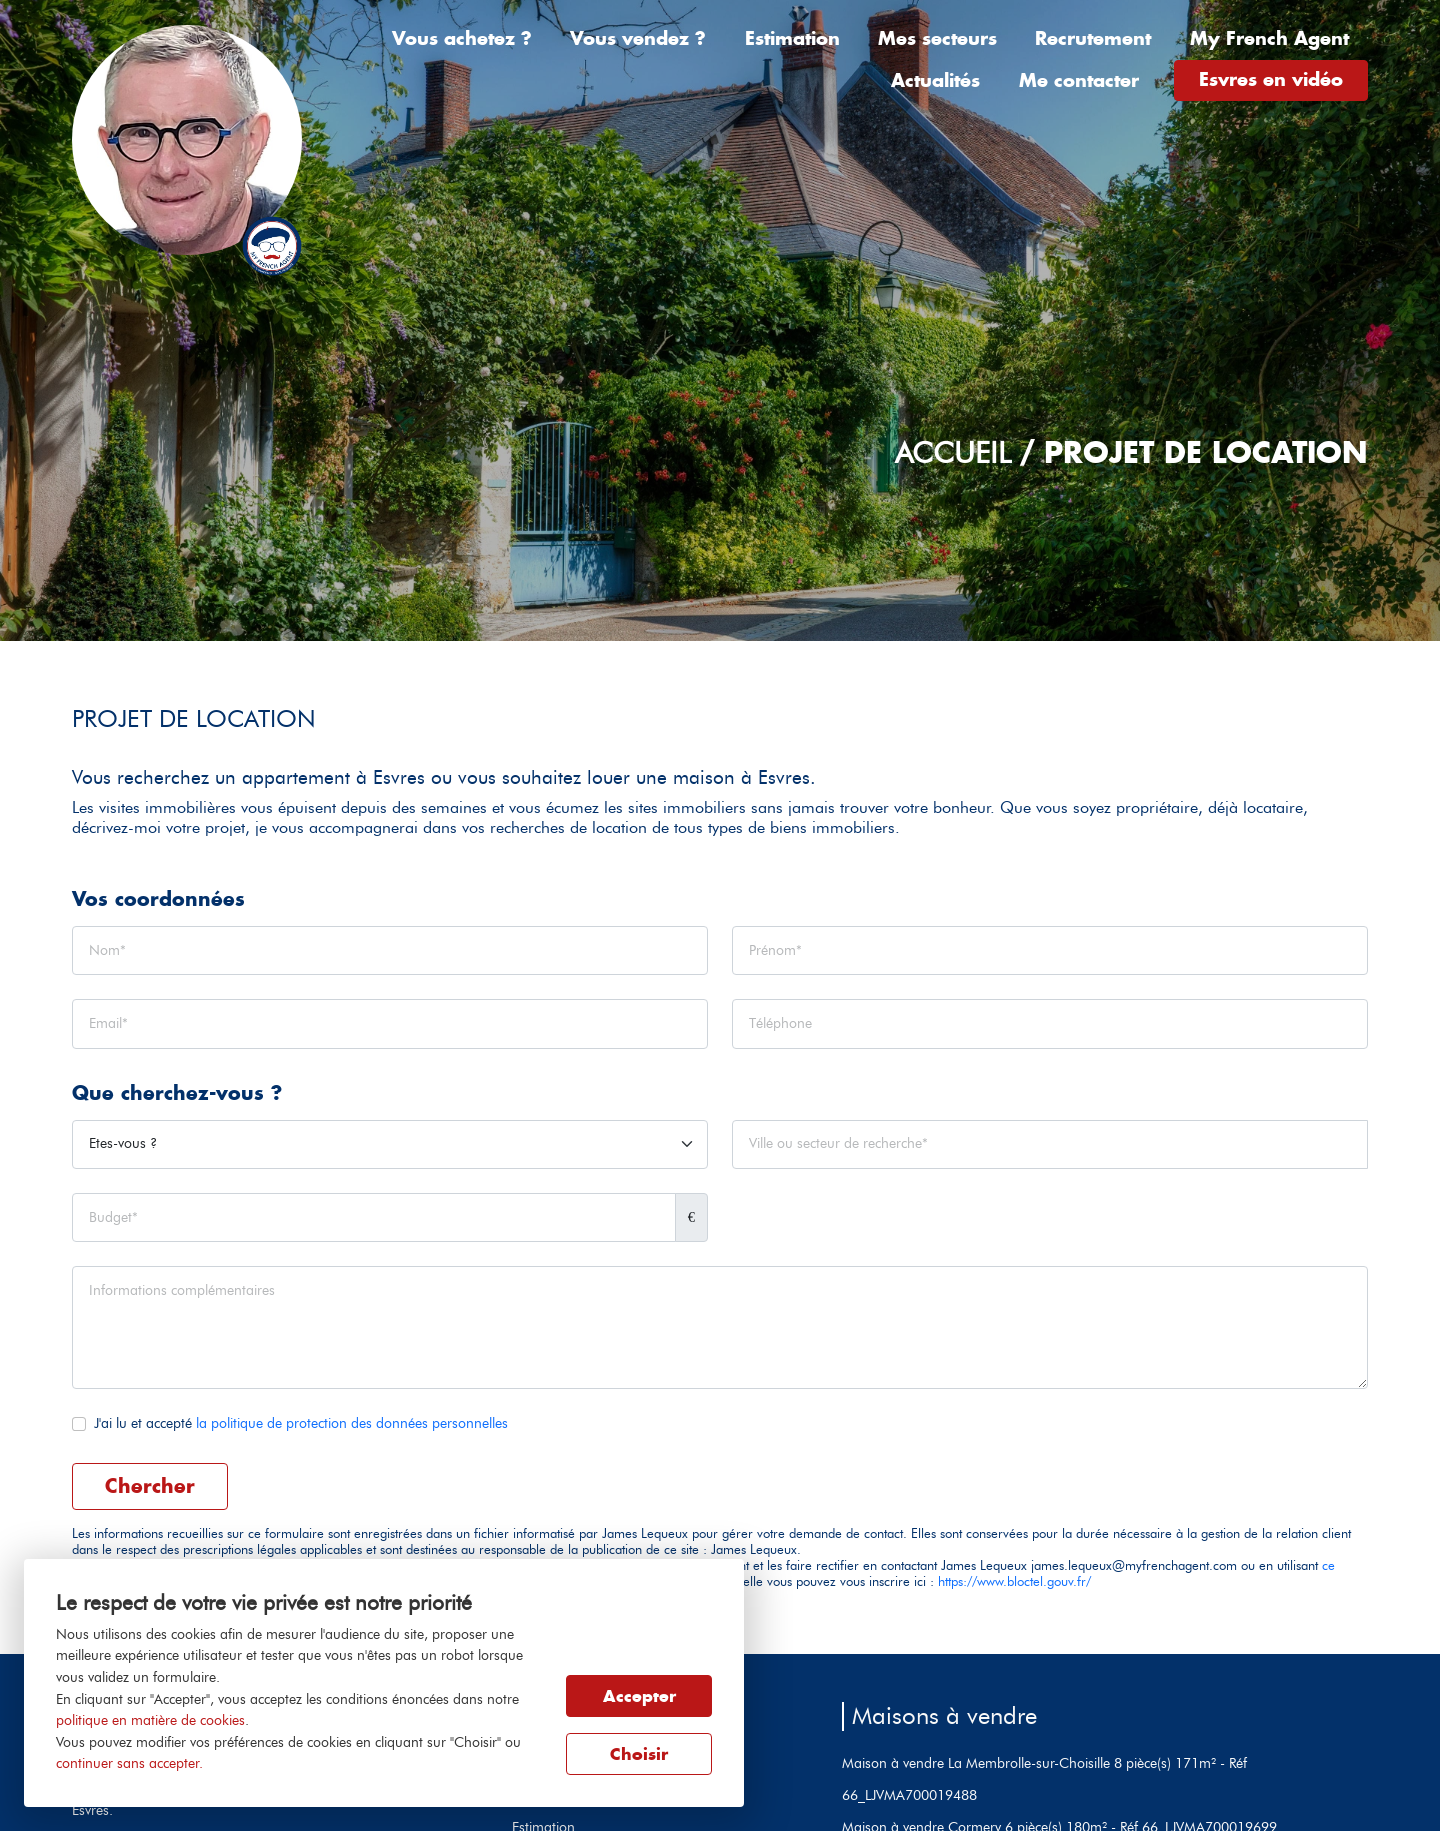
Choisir (639, 1754)
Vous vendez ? (638, 38)
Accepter (639, 1696)
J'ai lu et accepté (301, 1423)
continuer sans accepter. (129, 1763)
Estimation (792, 38)
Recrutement (1093, 38)
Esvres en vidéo (1271, 79)
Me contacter (1079, 80)
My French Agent (1269, 38)
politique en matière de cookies (150, 1720)
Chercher (150, 1485)
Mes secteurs (937, 38)
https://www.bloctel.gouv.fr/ (1014, 1581)
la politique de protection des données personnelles (352, 1423)
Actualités (935, 80)
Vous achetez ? (462, 38)
